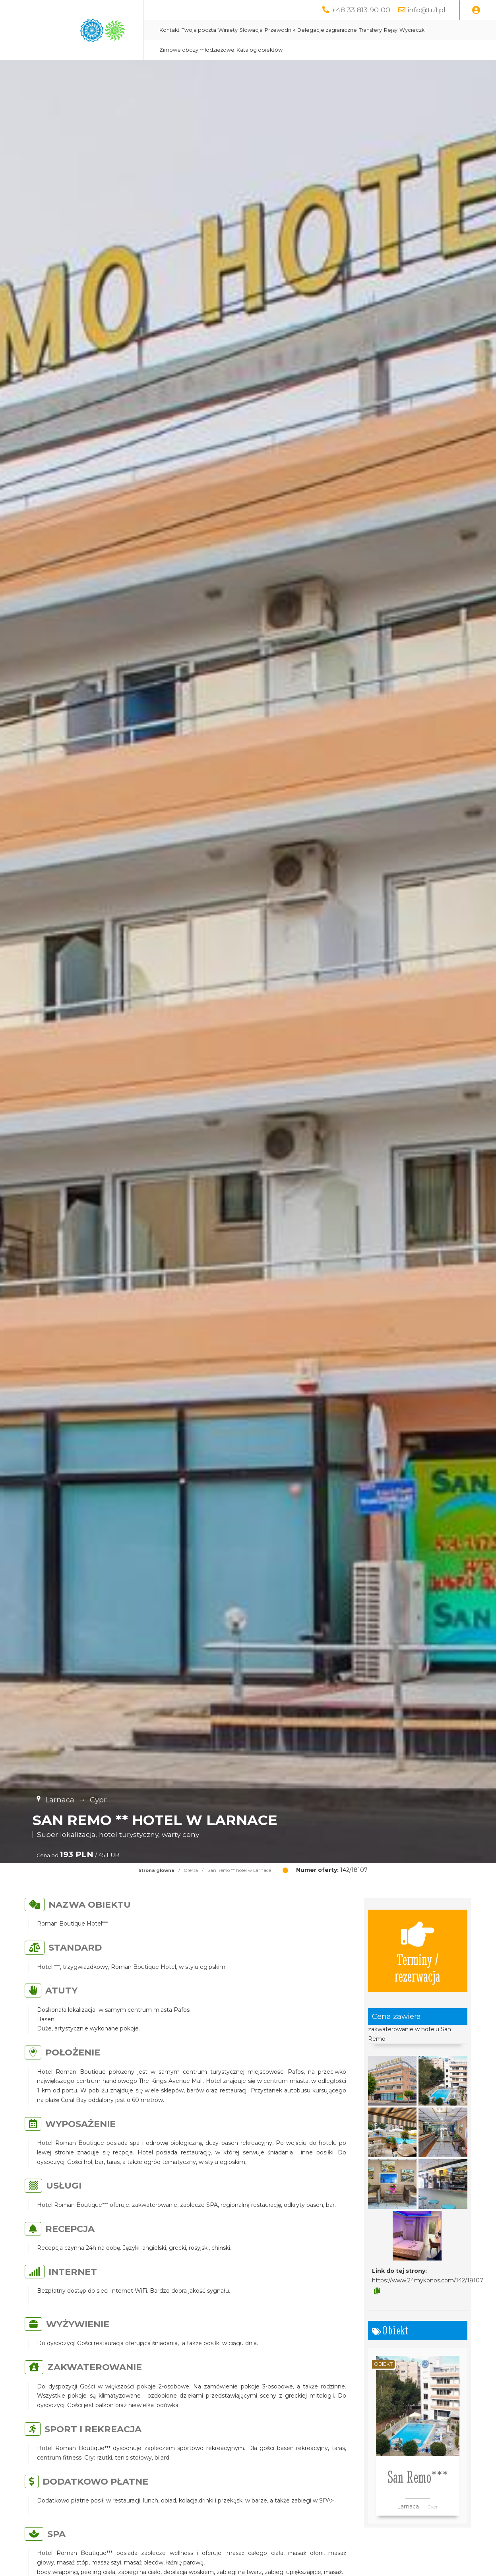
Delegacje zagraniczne (327, 30)
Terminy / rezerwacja (417, 1951)
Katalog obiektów (259, 50)
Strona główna (156, 1870)
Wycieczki (412, 30)
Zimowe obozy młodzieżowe (196, 50)
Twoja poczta (199, 30)
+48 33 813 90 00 (360, 10)
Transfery (370, 30)
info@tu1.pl (426, 10)
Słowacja (251, 30)
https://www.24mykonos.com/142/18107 (427, 2280)
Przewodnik (280, 30)
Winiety (228, 30)
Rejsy (390, 30)
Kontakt (169, 30)
